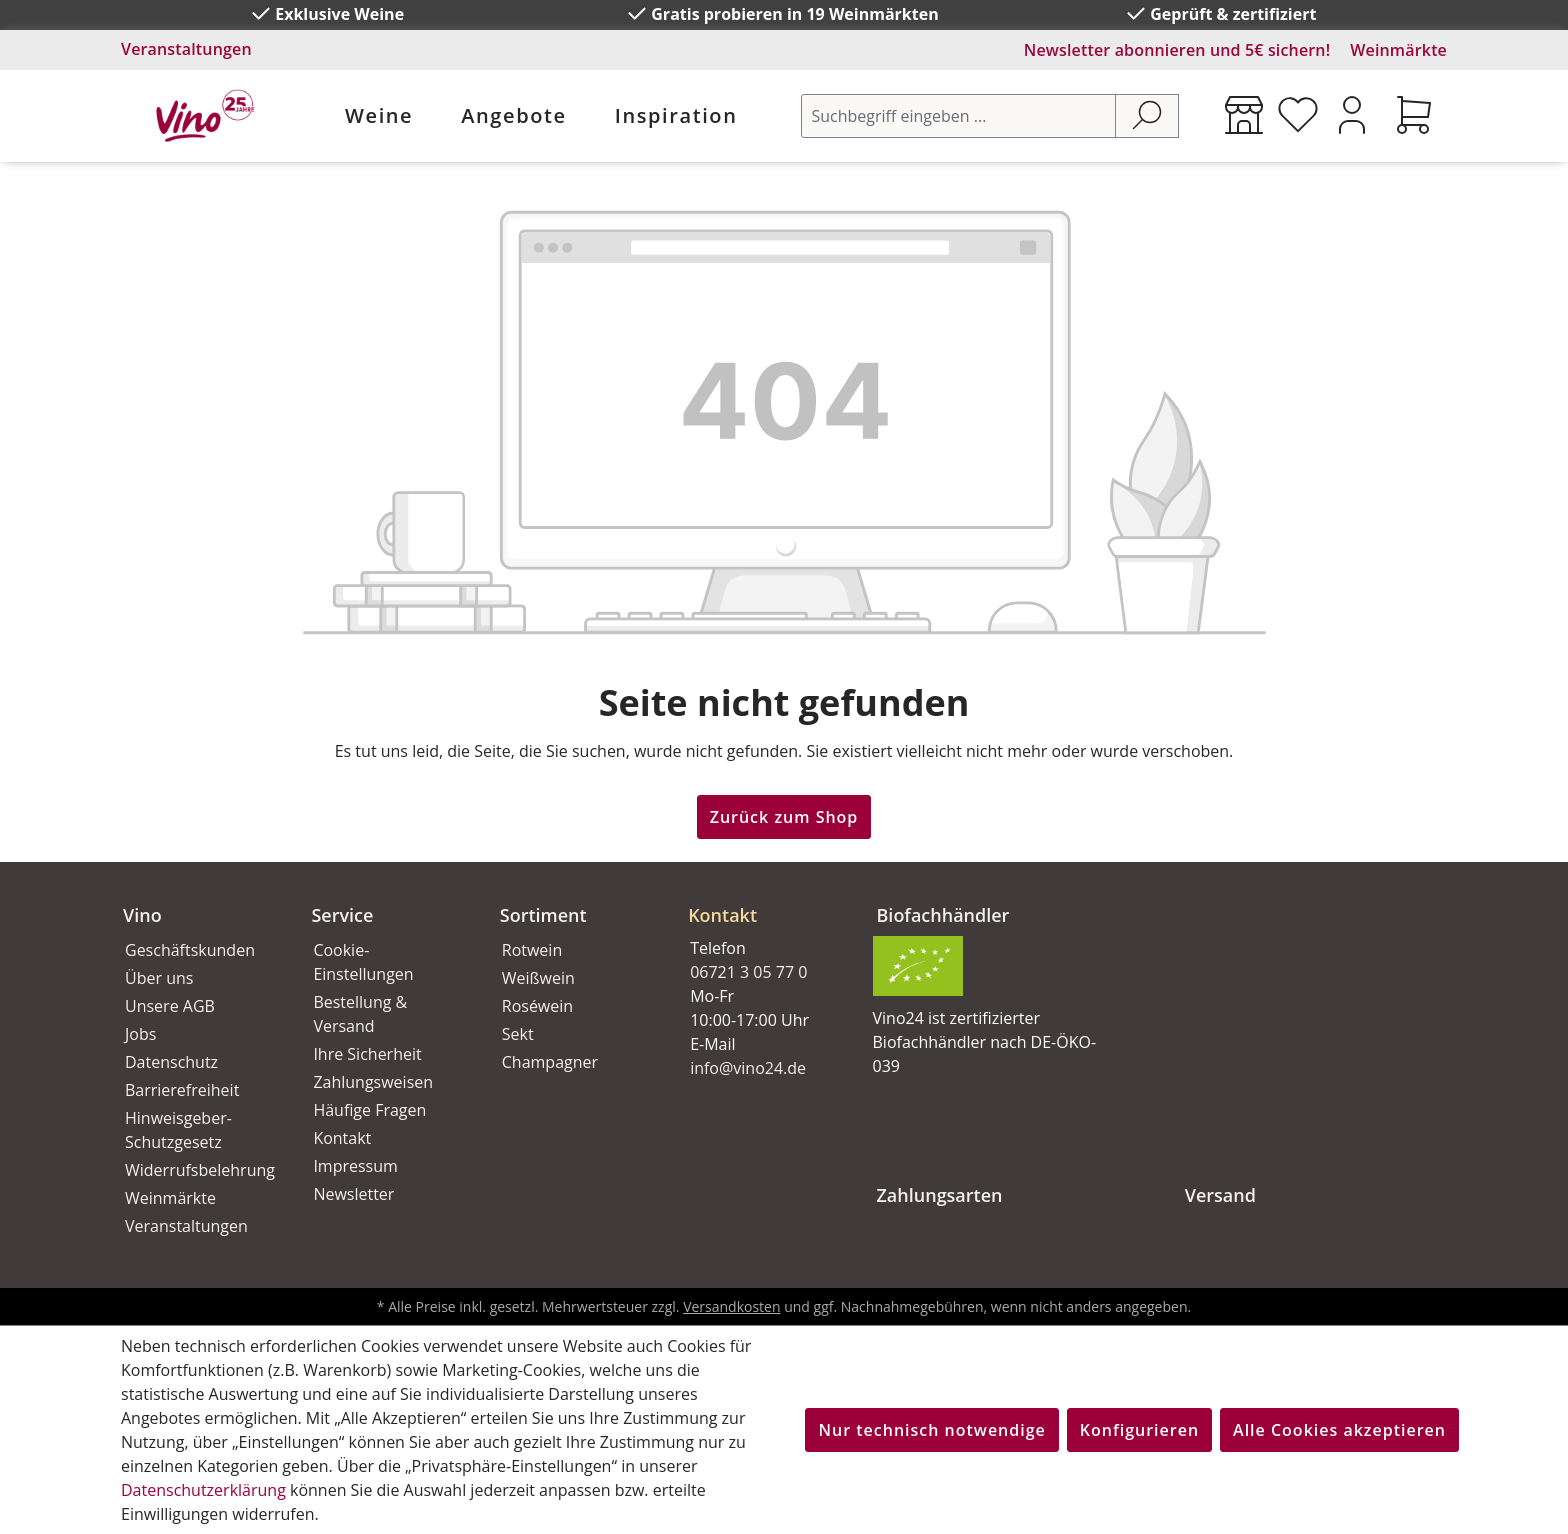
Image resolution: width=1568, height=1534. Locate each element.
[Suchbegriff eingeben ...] (958, 116)
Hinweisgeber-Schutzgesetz (178, 1130)
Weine (379, 115)
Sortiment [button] (543, 915)
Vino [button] (142, 915)
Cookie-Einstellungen (363, 962)
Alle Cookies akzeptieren (1339, 1430)
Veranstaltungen (186, 49)
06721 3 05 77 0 (748, 972)
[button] (758, 899)
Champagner (550, 1062)
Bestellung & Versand (360, 1014)
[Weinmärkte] (1244, 115)
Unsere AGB (170, 1006)
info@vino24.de (748, 1068)
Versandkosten (731, 1306)
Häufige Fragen (369, 1110)
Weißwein (538, 978)
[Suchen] (1147, 116)
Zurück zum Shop (784, 817)
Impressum (355, 1166)
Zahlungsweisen (373, 1082)
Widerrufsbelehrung (196, 1170)
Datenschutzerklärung (203, 1490)
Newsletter (353, 1194)
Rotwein (532, 950)
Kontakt (342, 1138)
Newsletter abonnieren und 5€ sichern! (1177, 50)
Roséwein (537, 1006)
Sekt (518, 1034)
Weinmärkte (1398, 50)
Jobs (140, 1034)
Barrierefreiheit (182, 1090)
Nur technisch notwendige (931, 1430)
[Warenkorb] (1414, 115)
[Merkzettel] (1298, 115)
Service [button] (342, 915)
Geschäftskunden (190, 950)
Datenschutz (171, 1062)
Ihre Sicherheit (367, 1054)
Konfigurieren (1139, 1430)
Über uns (159, 978)
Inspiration (676, 115)
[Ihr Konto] (1352, 115)
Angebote (513, 115)
